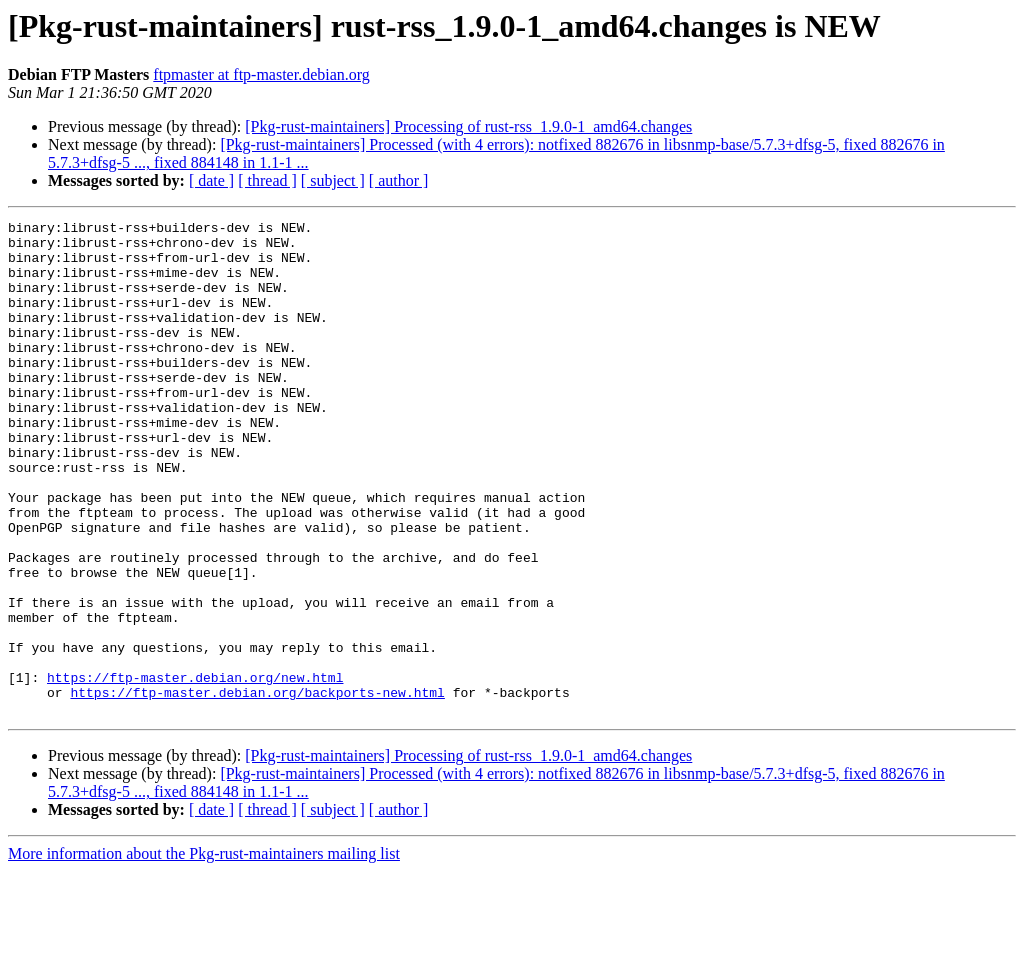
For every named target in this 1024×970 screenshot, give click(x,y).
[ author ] (399, 180)
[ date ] (211, 180)
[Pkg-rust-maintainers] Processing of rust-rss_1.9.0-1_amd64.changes (468, 126)
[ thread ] (267, 180)
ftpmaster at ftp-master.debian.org (261, 74)
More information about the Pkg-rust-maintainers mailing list (204, 952)
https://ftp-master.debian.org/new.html (195, 770)
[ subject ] (333, 180)
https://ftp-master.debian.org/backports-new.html (257, 788)
